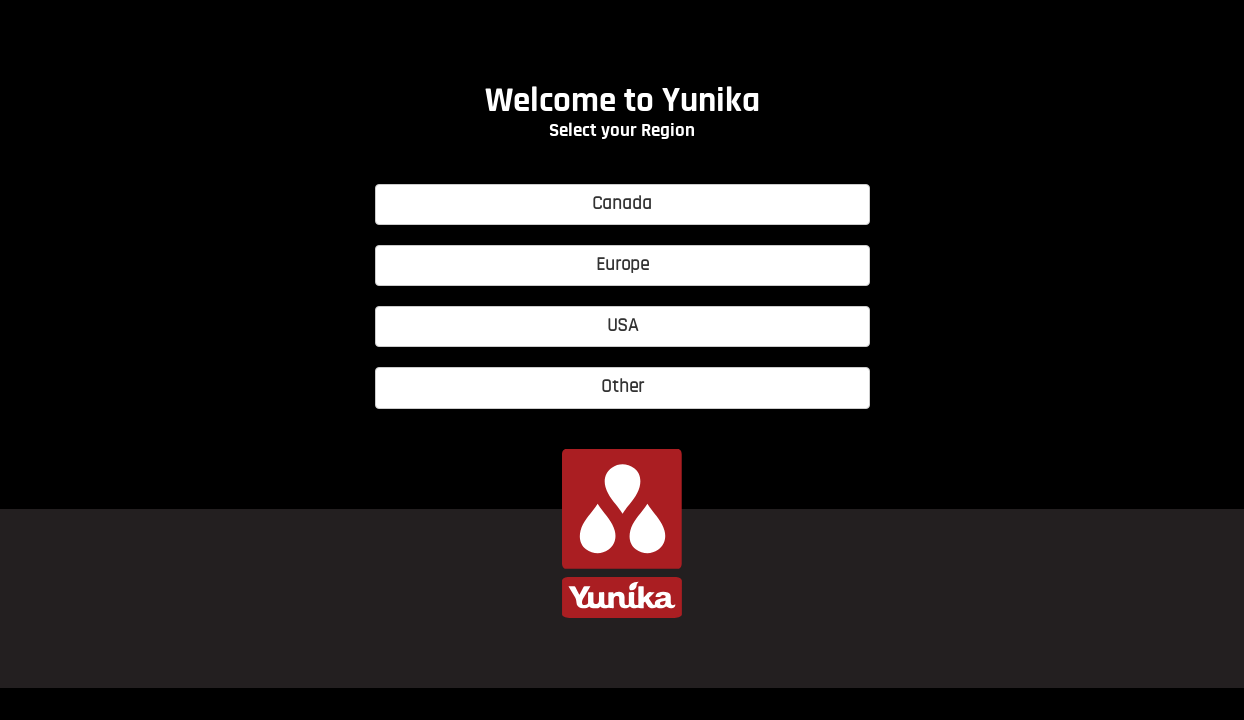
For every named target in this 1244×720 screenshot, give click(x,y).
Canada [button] (622, 204)
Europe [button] (622, 265)
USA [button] (622, 326)
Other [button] (622, 387)
